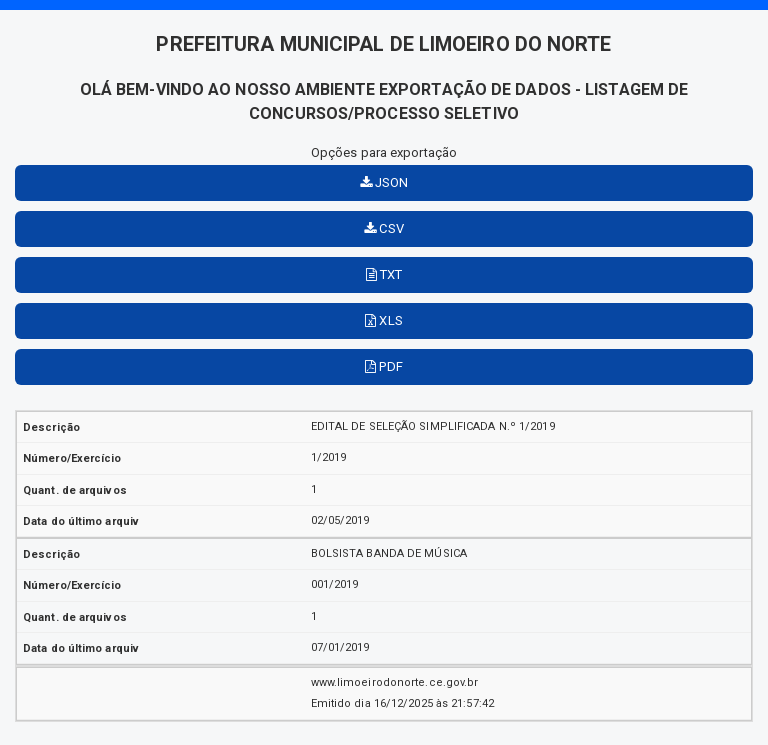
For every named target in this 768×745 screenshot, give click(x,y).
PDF (384, 366)
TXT (384, 274)
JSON (384, 182)
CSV (384, 228)
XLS (384, 320)
